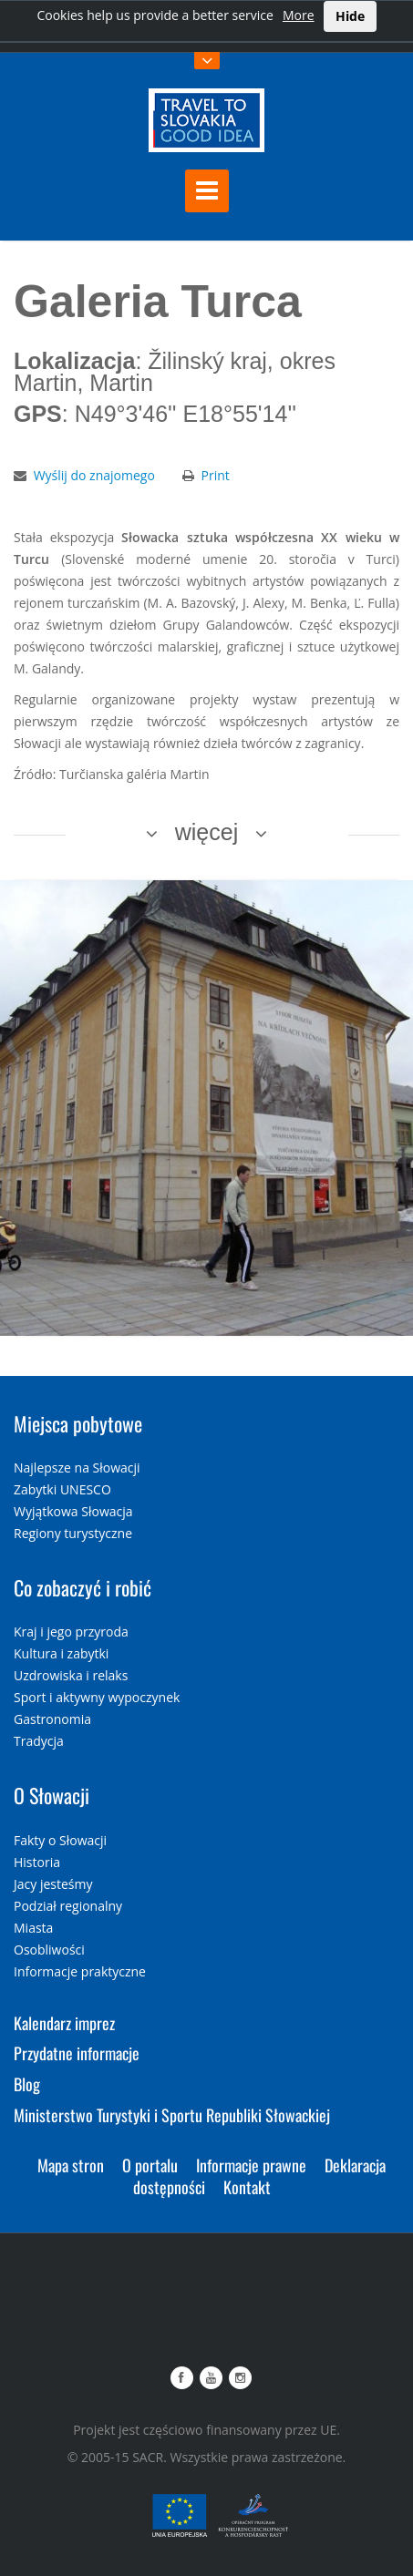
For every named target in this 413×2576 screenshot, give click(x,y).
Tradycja (39, 1741)
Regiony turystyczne (73, 1533)
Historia (37, 1862)
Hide (350, 16)
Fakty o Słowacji (60, 1840)
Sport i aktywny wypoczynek (97, 1697)
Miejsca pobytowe (78, 1423)
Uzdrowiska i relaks (71, 1675)
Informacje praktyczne (80, 1971)
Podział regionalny (68, 1905)
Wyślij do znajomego (94, 475)
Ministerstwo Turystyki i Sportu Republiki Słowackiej (172, 2115)
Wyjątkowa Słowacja (73, 1511)
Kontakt (247, 2187)
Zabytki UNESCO (62, 1489)
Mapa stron (70, 2165)
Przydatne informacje (76, 2053)
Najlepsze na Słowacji (77, 1467)
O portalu (150, 2165)
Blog (27, 2084)
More (299, 15)
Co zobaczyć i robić (82, 1587)
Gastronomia (52, 1719)
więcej (206, 832)
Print (215, 475)
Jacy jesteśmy (53, 1884)
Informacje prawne (251, 2165)
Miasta (33, 1927)
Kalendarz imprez (64, 2023)
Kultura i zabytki (61, 1653)
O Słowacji (51, 1795)
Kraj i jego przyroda (71, 1631)
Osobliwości (49, 1949)
